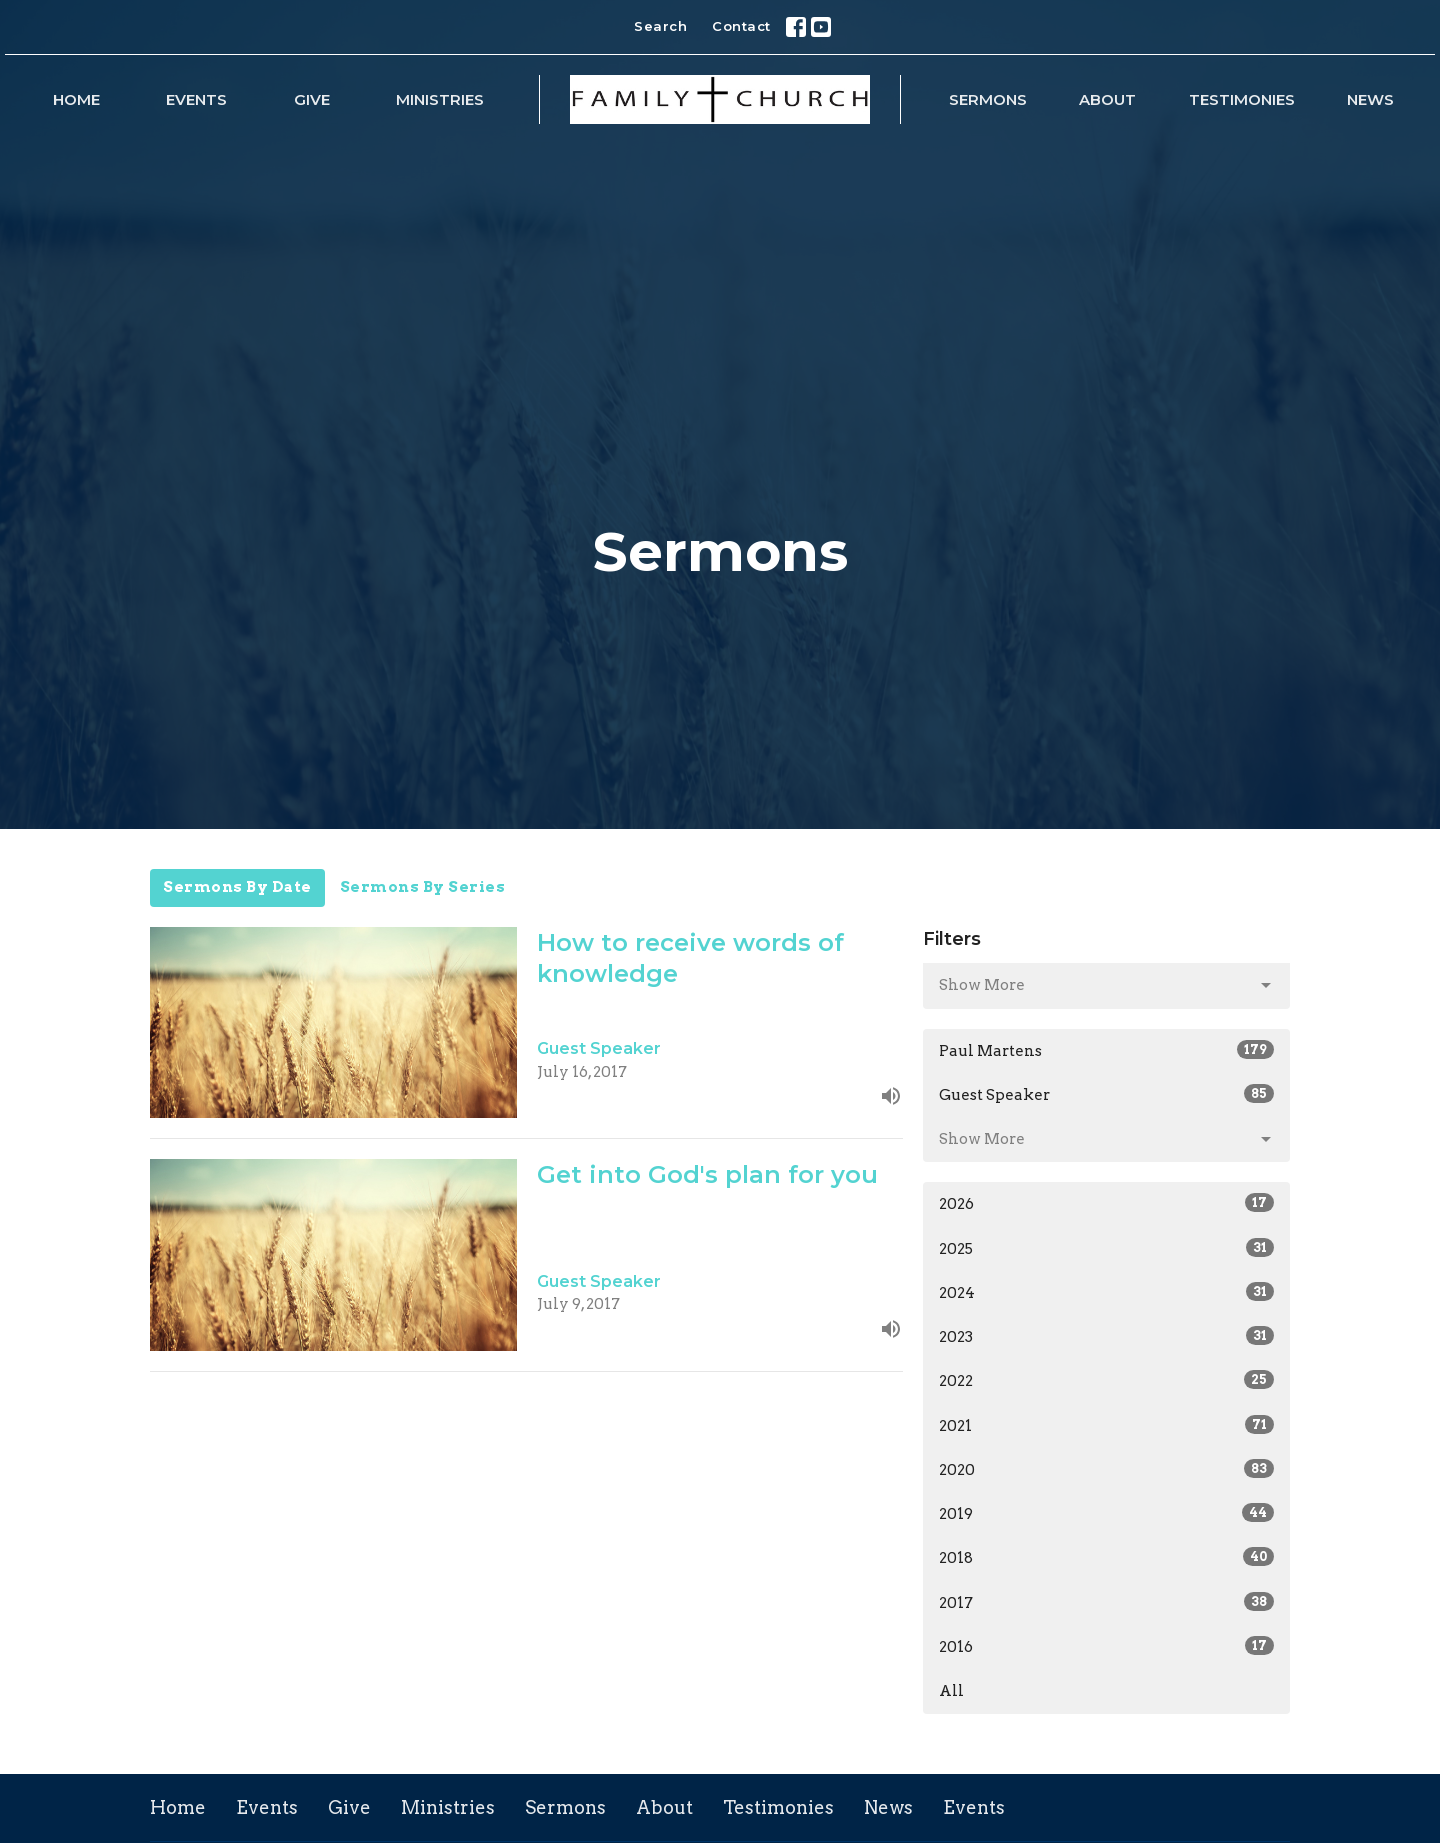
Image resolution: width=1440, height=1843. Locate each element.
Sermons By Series (423, 887)
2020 (1106, 1469)
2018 (1106, 1557)
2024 (1106, 1292)
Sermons (988, 99)
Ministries (440, 99)
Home (76, 99)
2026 (1106, 1203)
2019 (1106, 1513)
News (1370, 99)
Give (312, 99)
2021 (1106, 1425)
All (951, 1691)
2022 (1106, 1380)
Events (196, 99)
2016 (1106, 1646)
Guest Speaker (1106, 1094)
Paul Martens (1106, 1050)
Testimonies (1242, 99)
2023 (1106, 1336)
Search (660, 26)
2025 (1106, 1248)
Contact (741, 26)
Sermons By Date (237, 887)
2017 (1106, 1602)
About (1107, 99)
